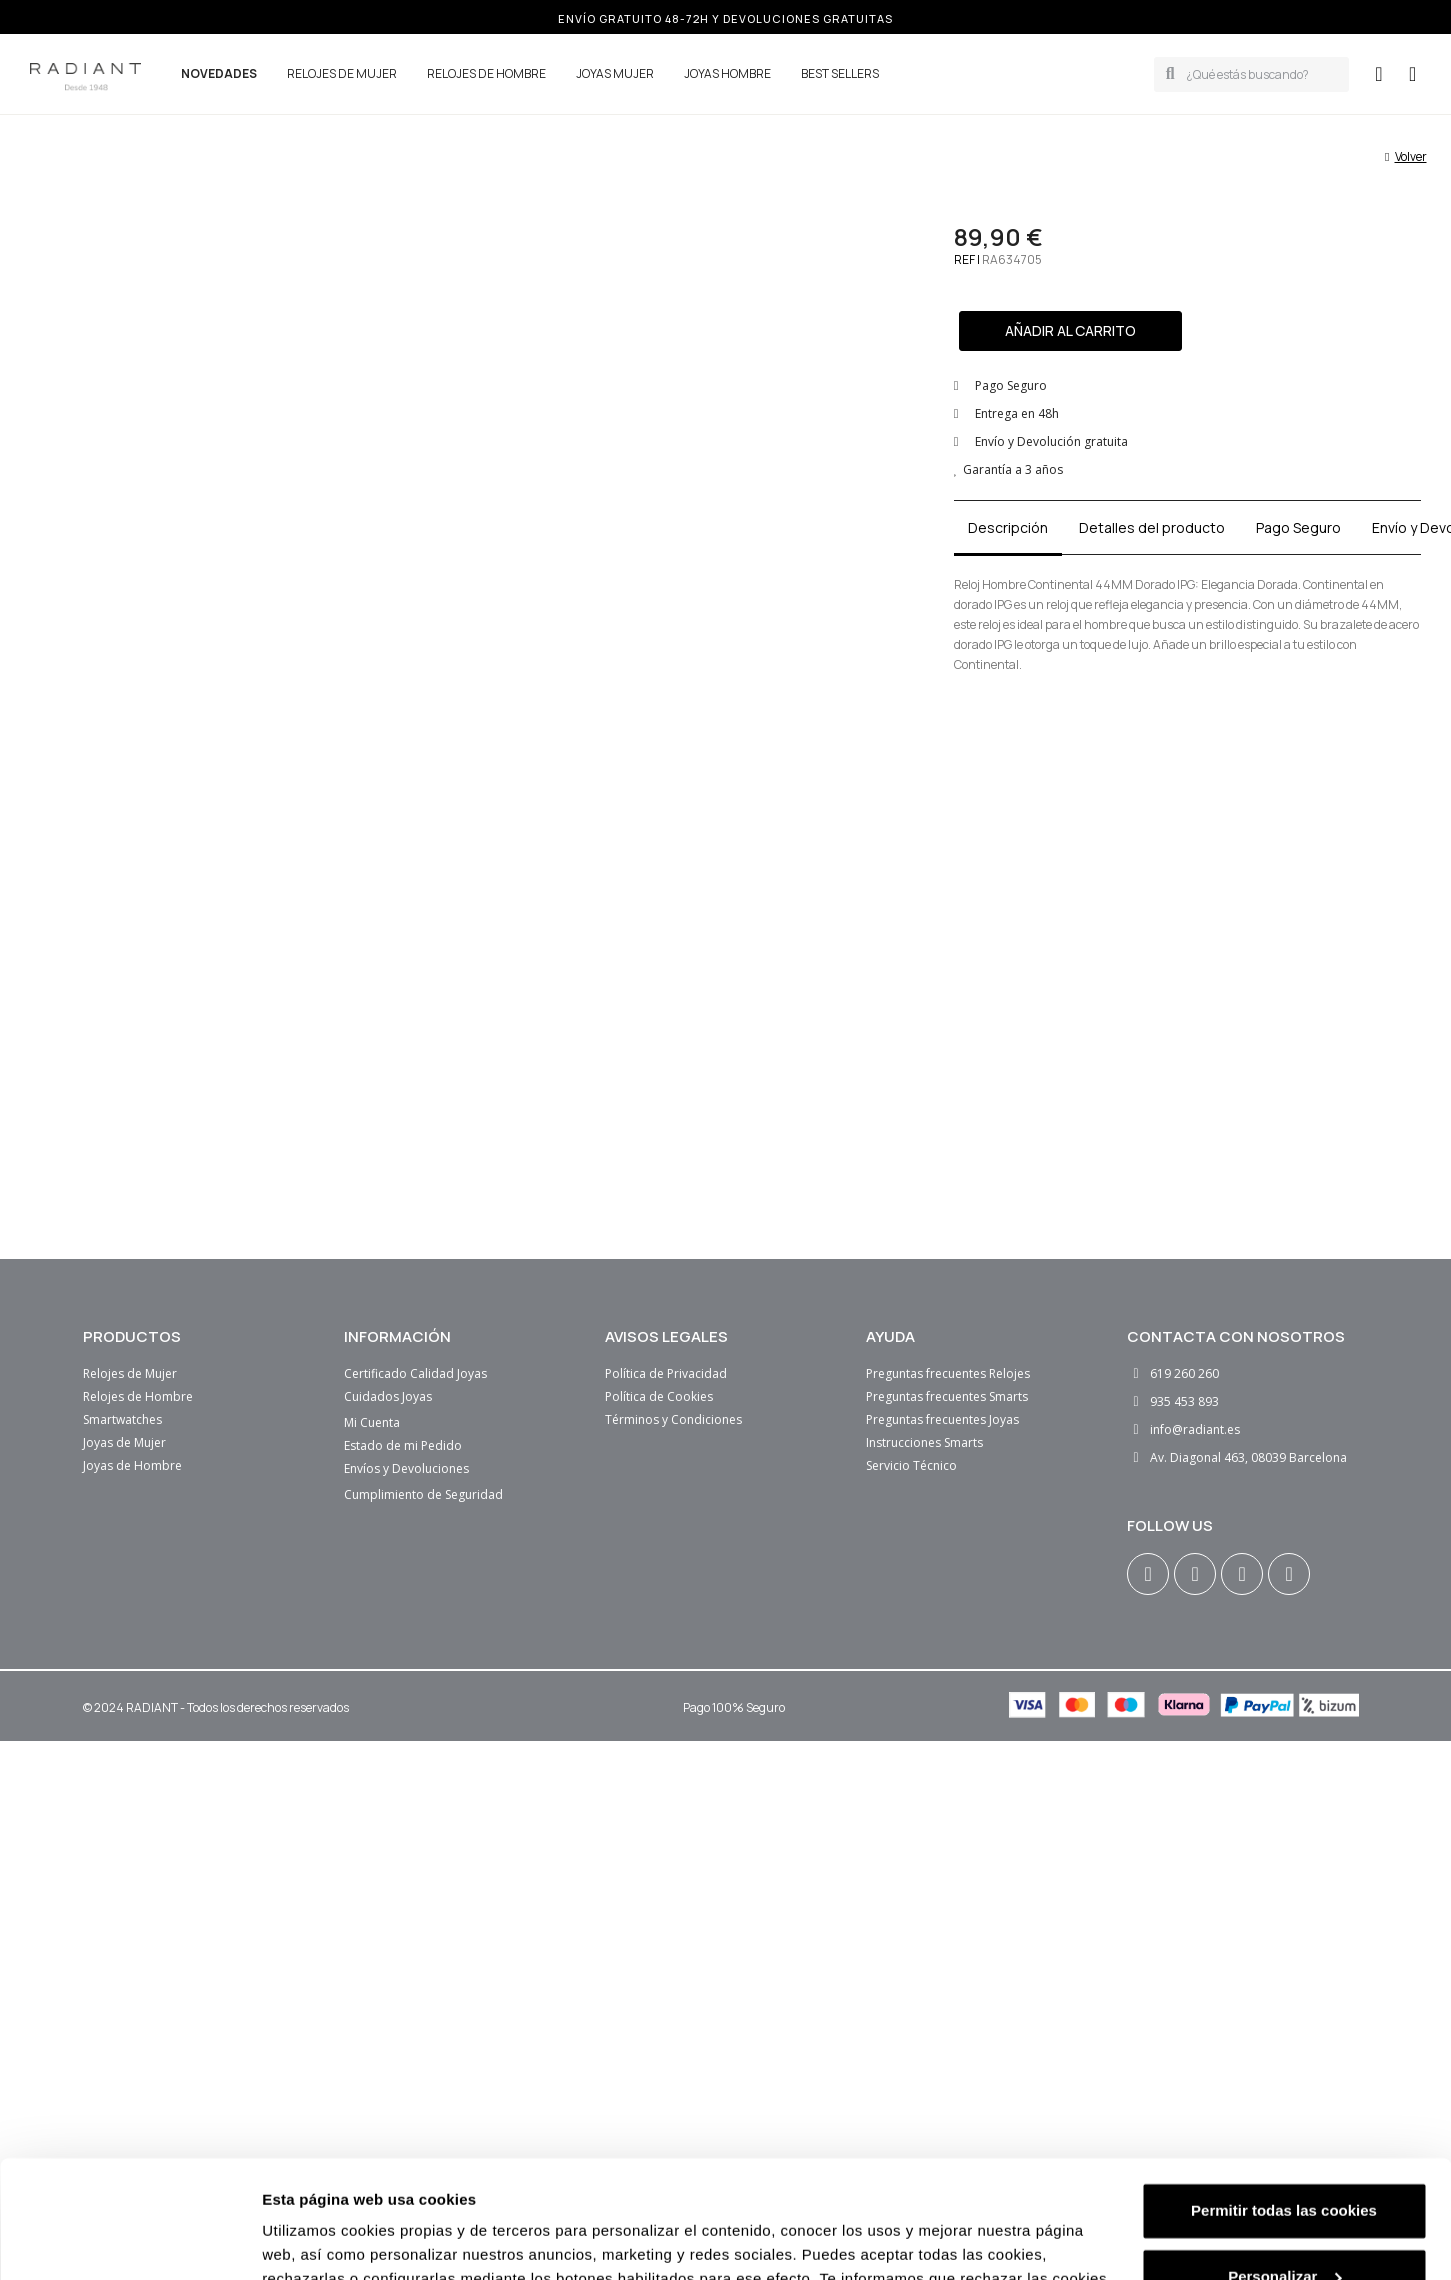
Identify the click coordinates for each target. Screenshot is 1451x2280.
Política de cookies (1019, 2043)
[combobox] (1262, 74)
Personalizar (1284, 2017)
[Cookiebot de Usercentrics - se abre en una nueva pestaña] (129, 2099)
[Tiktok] (1289, 1574)
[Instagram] (1148, 1574)
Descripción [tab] (1008, 527)
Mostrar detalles (320, 2098)
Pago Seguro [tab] (1298, 527)
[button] (1412, 74)
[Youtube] (1242, 1574)
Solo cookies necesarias (1284, 2082)
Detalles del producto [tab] (1152, 527)
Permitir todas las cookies (1284, 1951)
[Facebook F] (1195, 1574)
